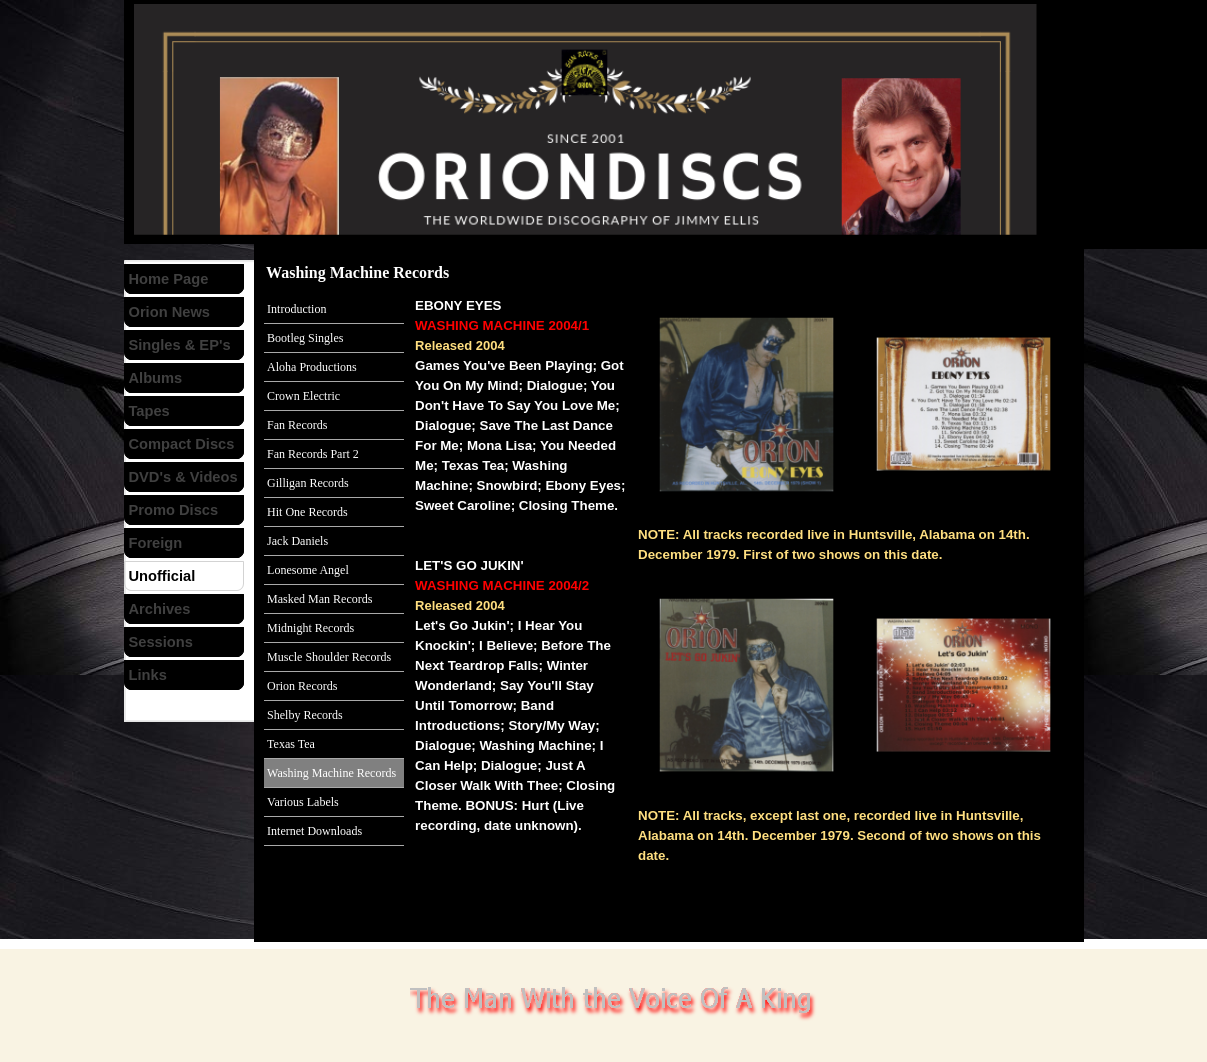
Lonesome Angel (308, 570)
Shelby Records (305, 715)
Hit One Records (307, 512)
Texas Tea (291, 744)
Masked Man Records (319, 599)
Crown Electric (303, 396)
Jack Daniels (297, 541)
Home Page (169, 279)
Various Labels (303, 802)
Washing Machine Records (331, 773)
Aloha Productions (312, 367)
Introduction (296, 309)
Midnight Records (310, 628)
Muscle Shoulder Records (329, 657)
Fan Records (297, 425)
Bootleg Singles (305, 338)
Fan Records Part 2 (313, 454)
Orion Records (302, 686)
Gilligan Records (308, 483)
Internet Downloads (314, 831)
